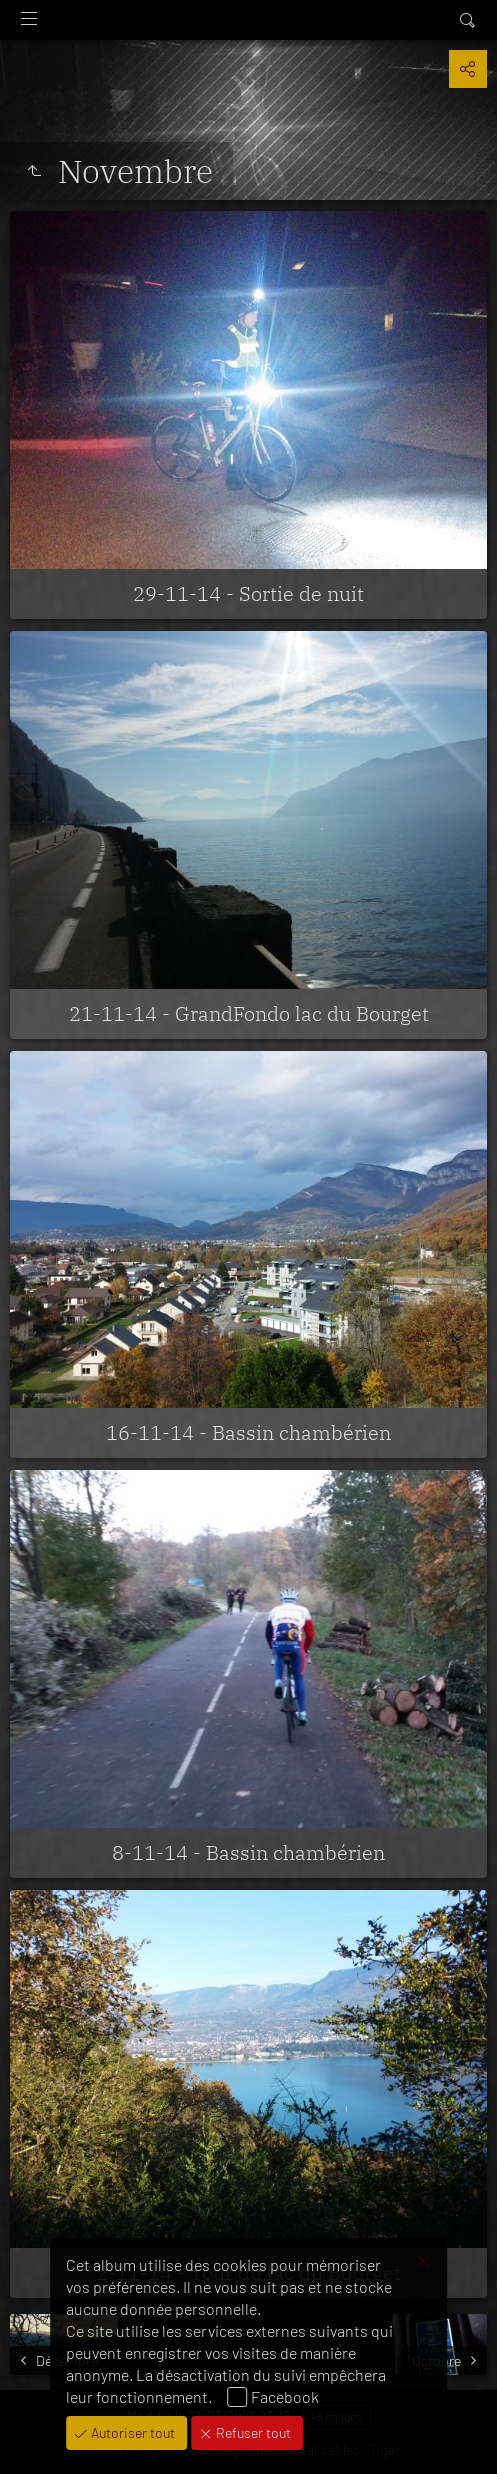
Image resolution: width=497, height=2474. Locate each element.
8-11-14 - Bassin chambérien (248, 1852)
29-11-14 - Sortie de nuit (248, 593)
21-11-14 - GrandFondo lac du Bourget (249, 1013)
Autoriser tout (131, 2432)
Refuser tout (252, 2432)
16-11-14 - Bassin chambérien (248, 1432)
